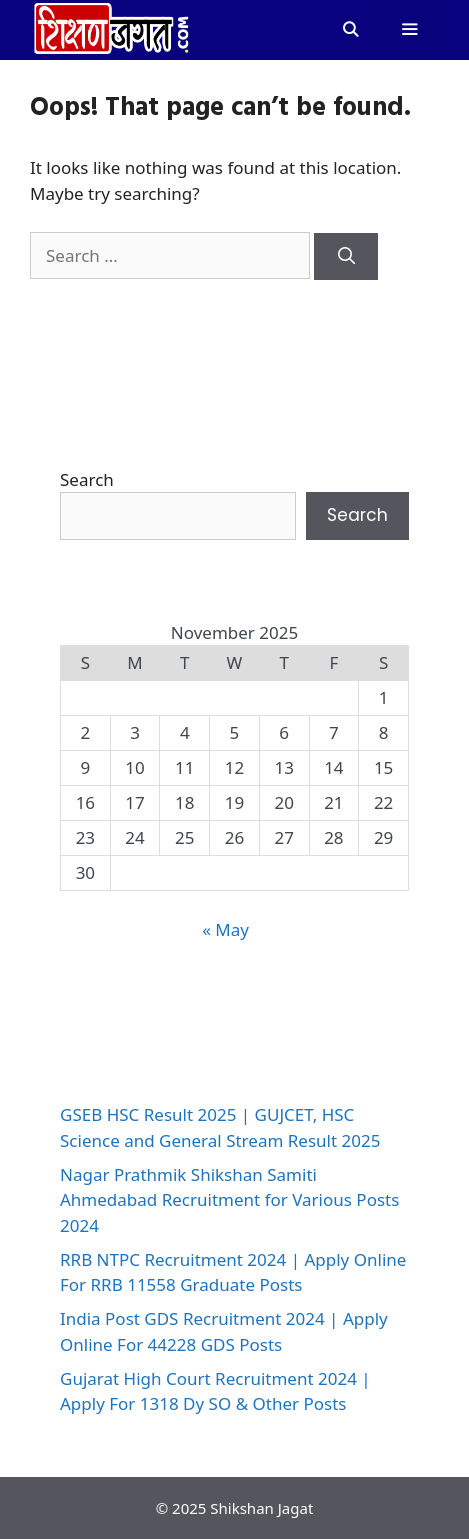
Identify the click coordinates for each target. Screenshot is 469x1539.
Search (87, 479)
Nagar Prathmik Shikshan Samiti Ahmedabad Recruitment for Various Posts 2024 (229, 1200)
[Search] (346, 257)
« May (225, 929)
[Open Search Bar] (349, 30)
